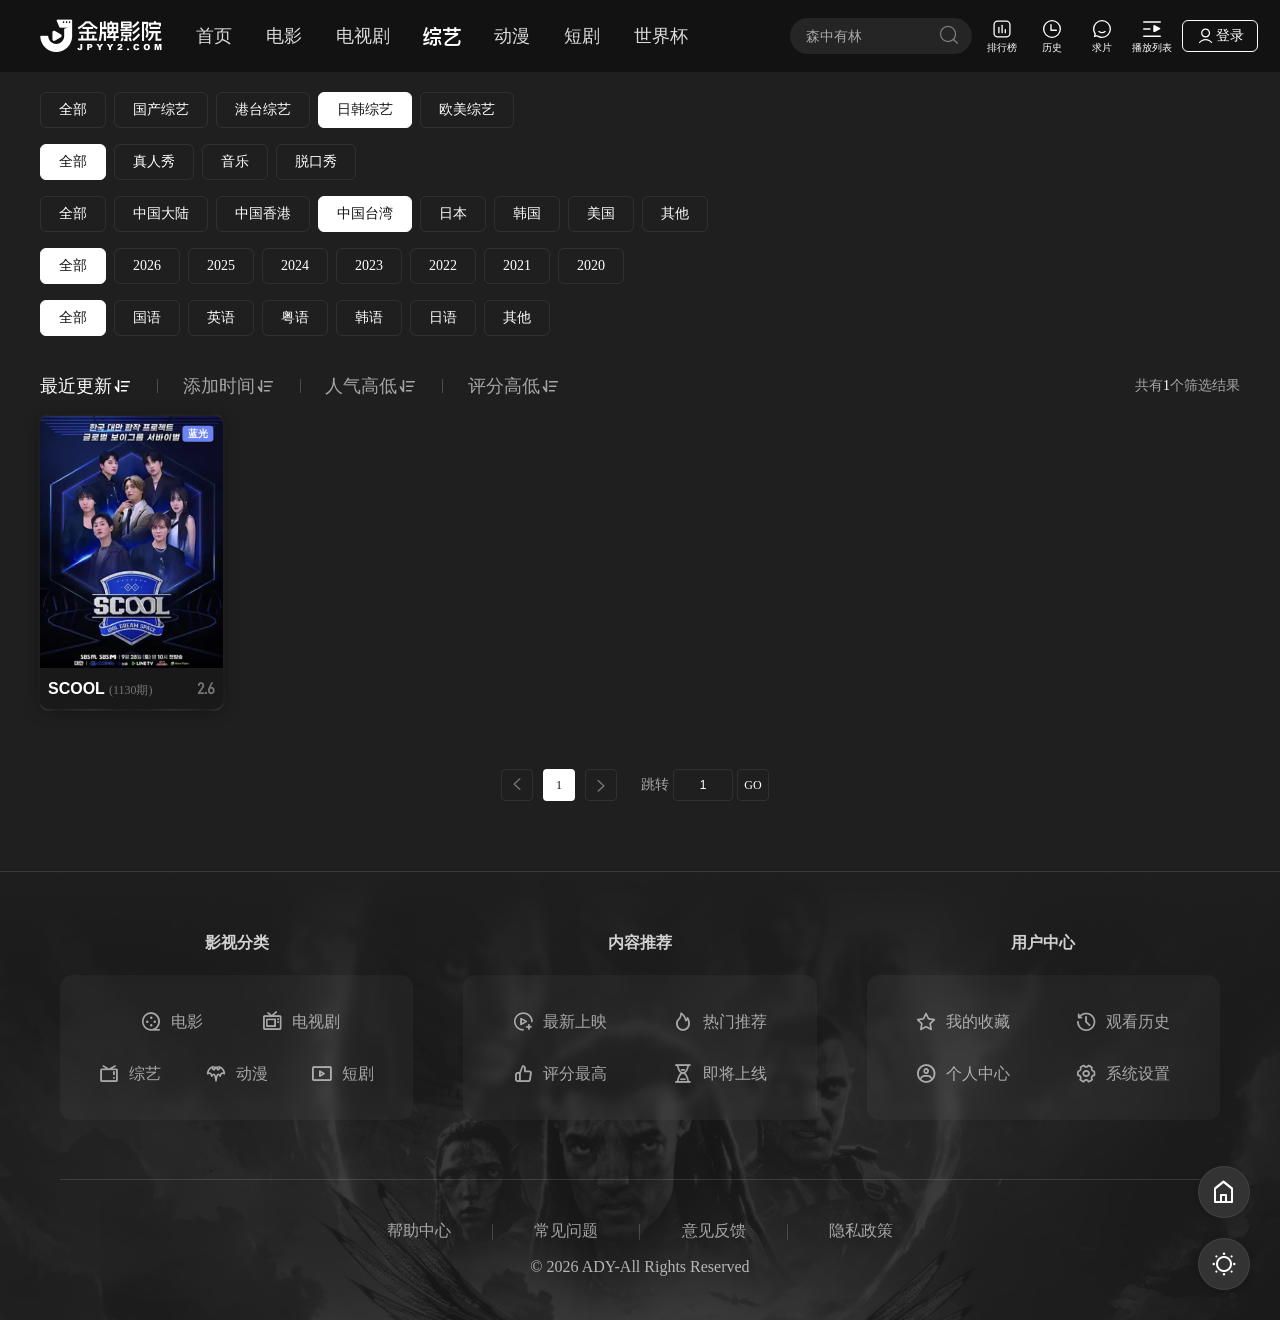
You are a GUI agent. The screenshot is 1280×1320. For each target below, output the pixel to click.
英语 (221, 317)
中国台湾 (365, 213)
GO (752, 785)
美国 (601, 213)
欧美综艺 (467, 109)
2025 (221, 265)
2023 (369, 265)
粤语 (295, 317)
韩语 (369, 317)
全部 (73, 109)
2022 (443, 265)
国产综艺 (161, 109)
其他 (675, 213)
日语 (443, 317)
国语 (147, 317)
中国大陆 (161, 213)
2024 (295, 265)
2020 (591, 265)
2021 (517, 265)
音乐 (235, 161)
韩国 (527, 213)
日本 (453, 213)
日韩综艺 (365, 109)
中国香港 (263, 213)
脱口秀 (316, 161)
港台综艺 (263, 109)
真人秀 (154, 161)
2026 (147, 265)
